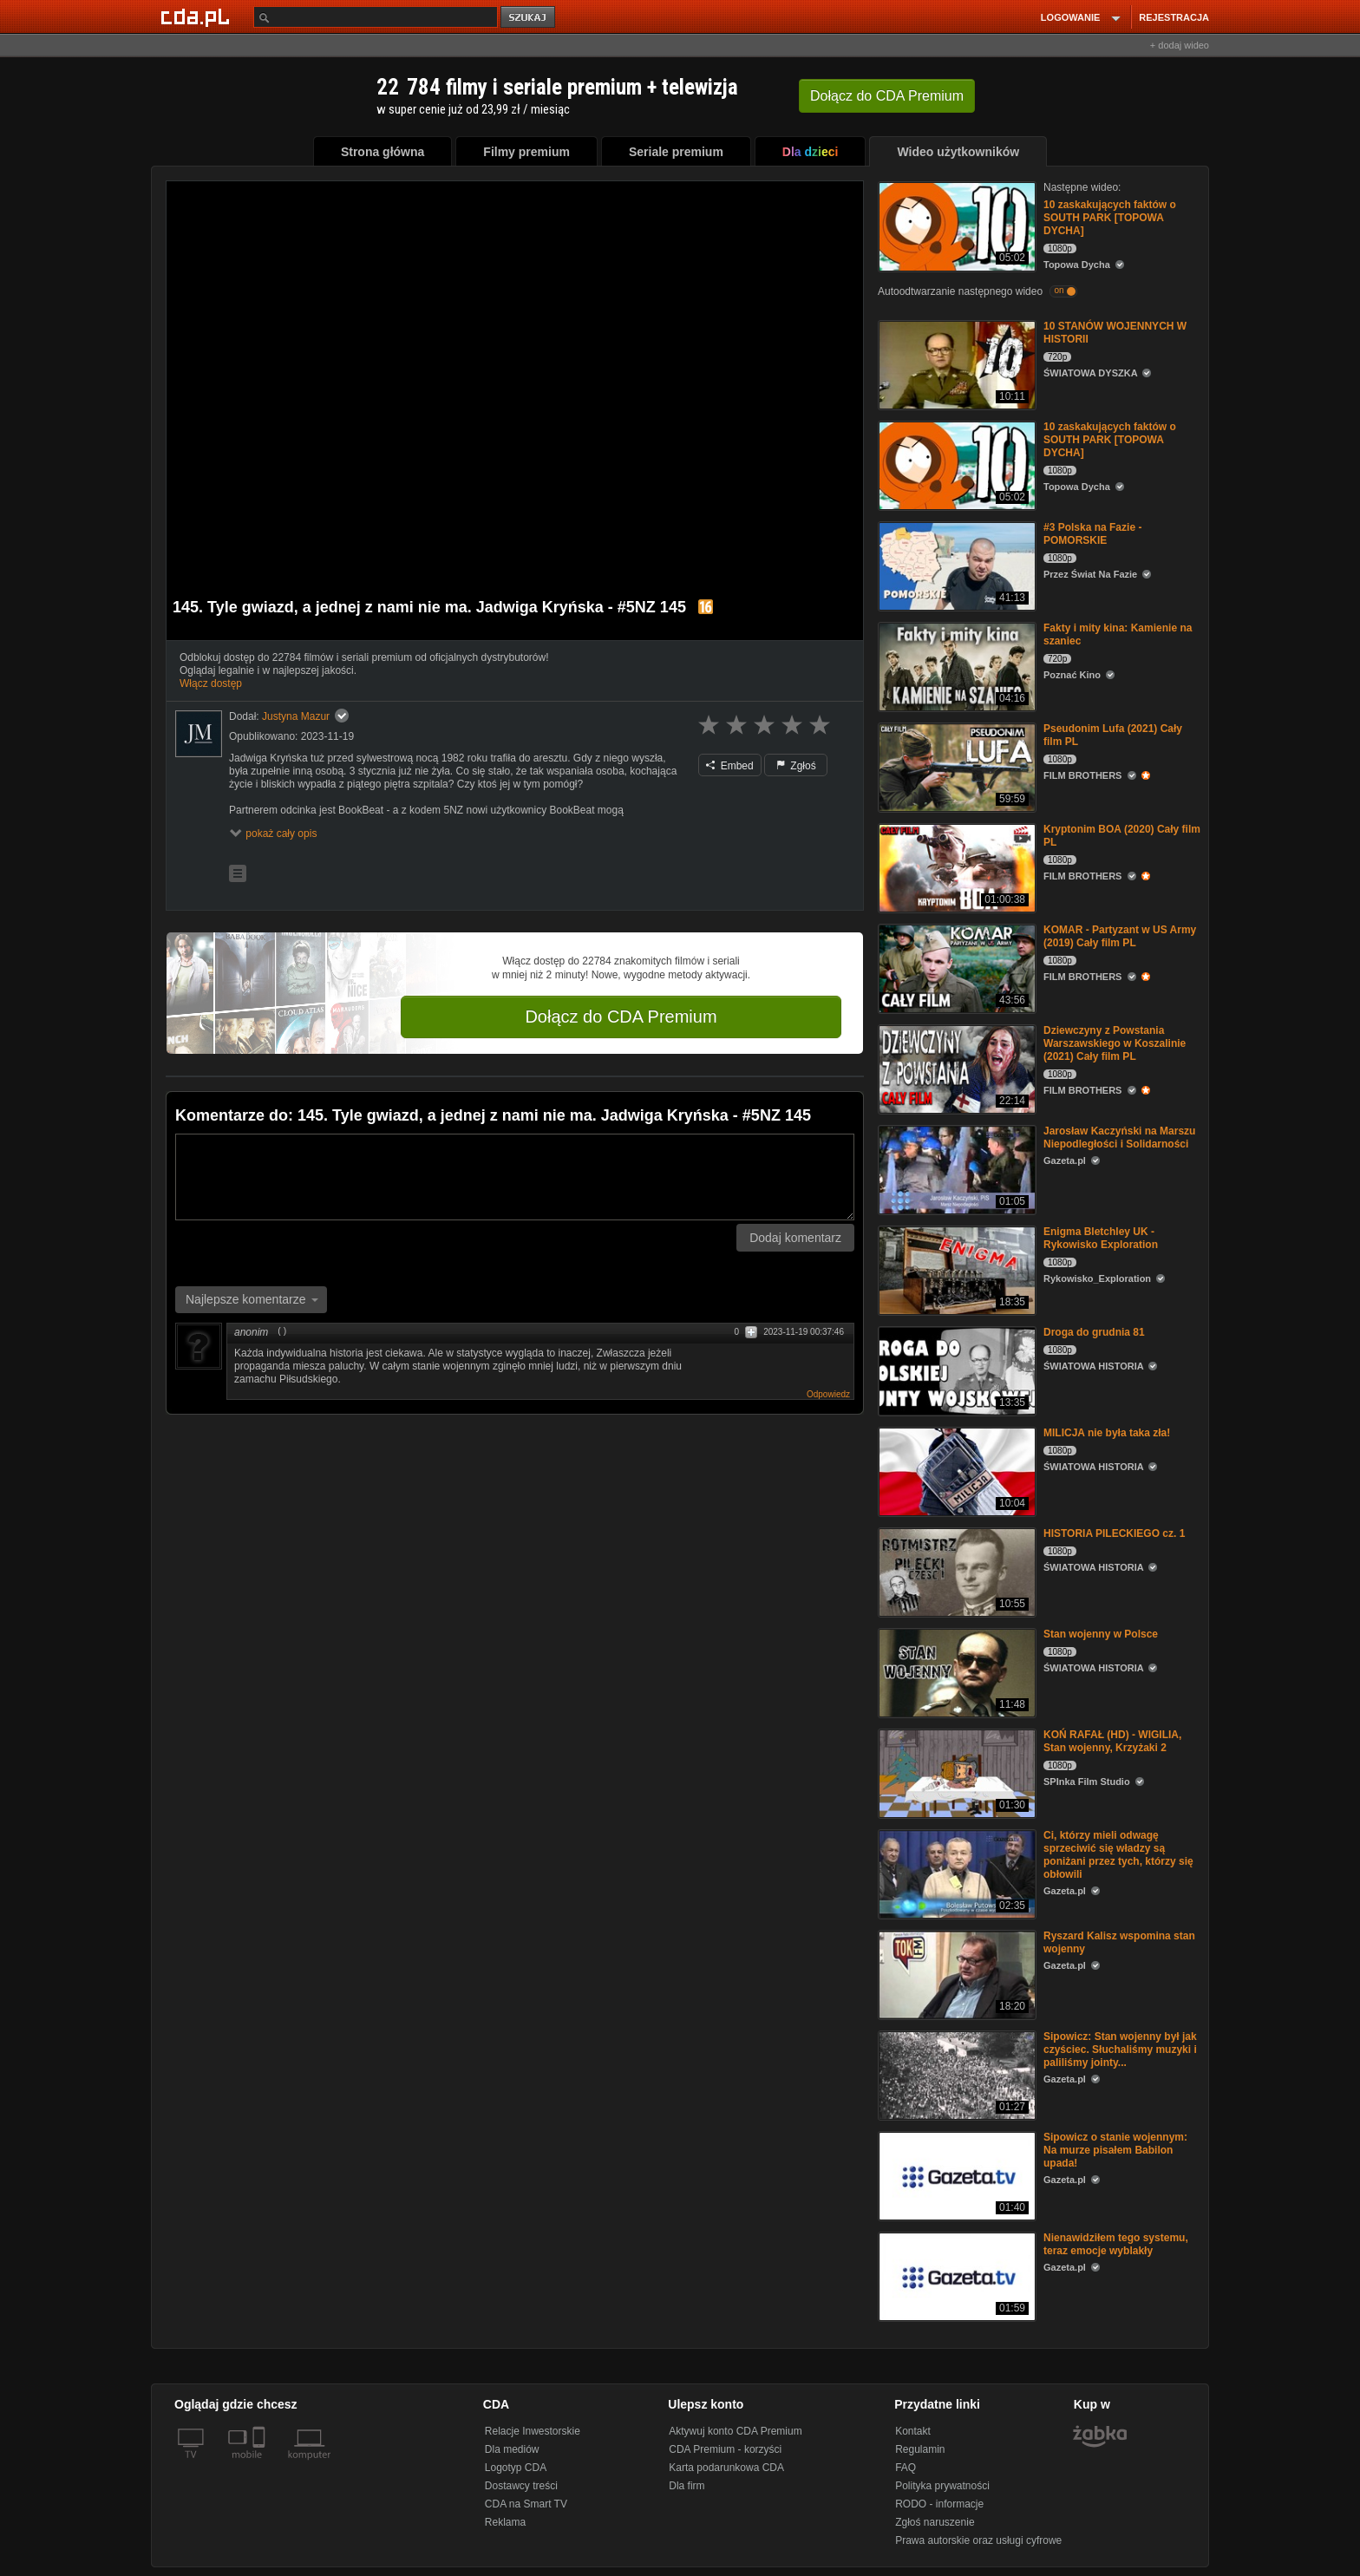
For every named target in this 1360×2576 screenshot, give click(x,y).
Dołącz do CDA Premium (620, 1016)
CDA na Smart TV (526, 2504)
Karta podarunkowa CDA (726, 2468)
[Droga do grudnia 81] (955, 1370)
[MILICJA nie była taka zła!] (955, 1470)
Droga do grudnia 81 (1094, 1332)
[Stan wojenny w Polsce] (955, 1672)
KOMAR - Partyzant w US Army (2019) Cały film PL (1119, 936)
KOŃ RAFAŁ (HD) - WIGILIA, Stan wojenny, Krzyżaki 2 (1112, 1741)
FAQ (905, 2468)
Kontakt (913, 2431)
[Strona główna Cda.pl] (198, 16)
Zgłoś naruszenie (934, 2522)
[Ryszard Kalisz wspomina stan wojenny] (955, 1973)
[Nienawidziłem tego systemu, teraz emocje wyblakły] (955, 2275)
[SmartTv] (260, 2465)
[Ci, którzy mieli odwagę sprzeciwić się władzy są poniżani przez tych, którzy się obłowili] (955, 1873)
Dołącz (887, 95)
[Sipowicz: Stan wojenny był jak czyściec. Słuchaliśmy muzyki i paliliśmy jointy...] (955, 2074)
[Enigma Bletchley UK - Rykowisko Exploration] (955, 1269)
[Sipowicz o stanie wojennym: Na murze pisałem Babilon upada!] (955, 2175)
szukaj (529, 17)
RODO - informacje (939, 2504)
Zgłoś (796, 766)
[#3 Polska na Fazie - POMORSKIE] (955, 565)
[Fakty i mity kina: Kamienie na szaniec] (955, 665)
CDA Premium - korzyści (725, 2449)
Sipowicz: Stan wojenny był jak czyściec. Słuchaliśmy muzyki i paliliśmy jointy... (1120, 2049)
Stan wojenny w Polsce (1100, 1634)
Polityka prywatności (942, 2486)
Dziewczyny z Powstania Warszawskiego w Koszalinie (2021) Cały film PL (1114, 1043)
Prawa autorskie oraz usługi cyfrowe (978, 2540)
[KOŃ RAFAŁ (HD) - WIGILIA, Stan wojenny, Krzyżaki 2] (955, 1772)
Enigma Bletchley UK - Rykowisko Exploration (1100, 1238)
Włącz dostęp (211, 683)
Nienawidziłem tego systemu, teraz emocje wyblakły (1115, 2244)
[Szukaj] (375, 17)
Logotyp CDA (515, 2468)
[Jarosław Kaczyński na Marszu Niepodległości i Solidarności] (955, 1169)
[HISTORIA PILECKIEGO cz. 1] (955, 1571)
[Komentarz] (514, 1177)
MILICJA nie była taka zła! (1106, 1433)
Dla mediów (512, 2449)
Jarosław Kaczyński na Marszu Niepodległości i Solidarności (1119, 1137)
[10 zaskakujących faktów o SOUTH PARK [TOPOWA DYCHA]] (955, 225)
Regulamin (920, 2449)
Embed (729, 766)
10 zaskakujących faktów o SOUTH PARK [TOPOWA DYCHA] (1109, 218)
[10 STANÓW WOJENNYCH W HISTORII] (955, 364)
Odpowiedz (828, 1394)
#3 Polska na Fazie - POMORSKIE (1092, 533)
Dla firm (686, 2486)
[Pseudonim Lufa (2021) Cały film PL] (955, 766)
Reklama (505, 2522)
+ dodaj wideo (1179, 45)
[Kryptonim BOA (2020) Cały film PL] (955, 867)
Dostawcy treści (521, 2486)
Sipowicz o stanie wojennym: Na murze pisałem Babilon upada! (1115, 2150)
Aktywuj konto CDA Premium (735, 2431)
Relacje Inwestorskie (532, 2431)
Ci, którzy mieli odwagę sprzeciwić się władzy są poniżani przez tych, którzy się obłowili (1118, 1854)
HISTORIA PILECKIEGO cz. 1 (1114, 1533)
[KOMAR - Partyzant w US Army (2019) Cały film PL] (955, 967)
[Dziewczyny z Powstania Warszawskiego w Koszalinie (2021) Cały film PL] (955, 1068)
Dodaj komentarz (795, 1238)
